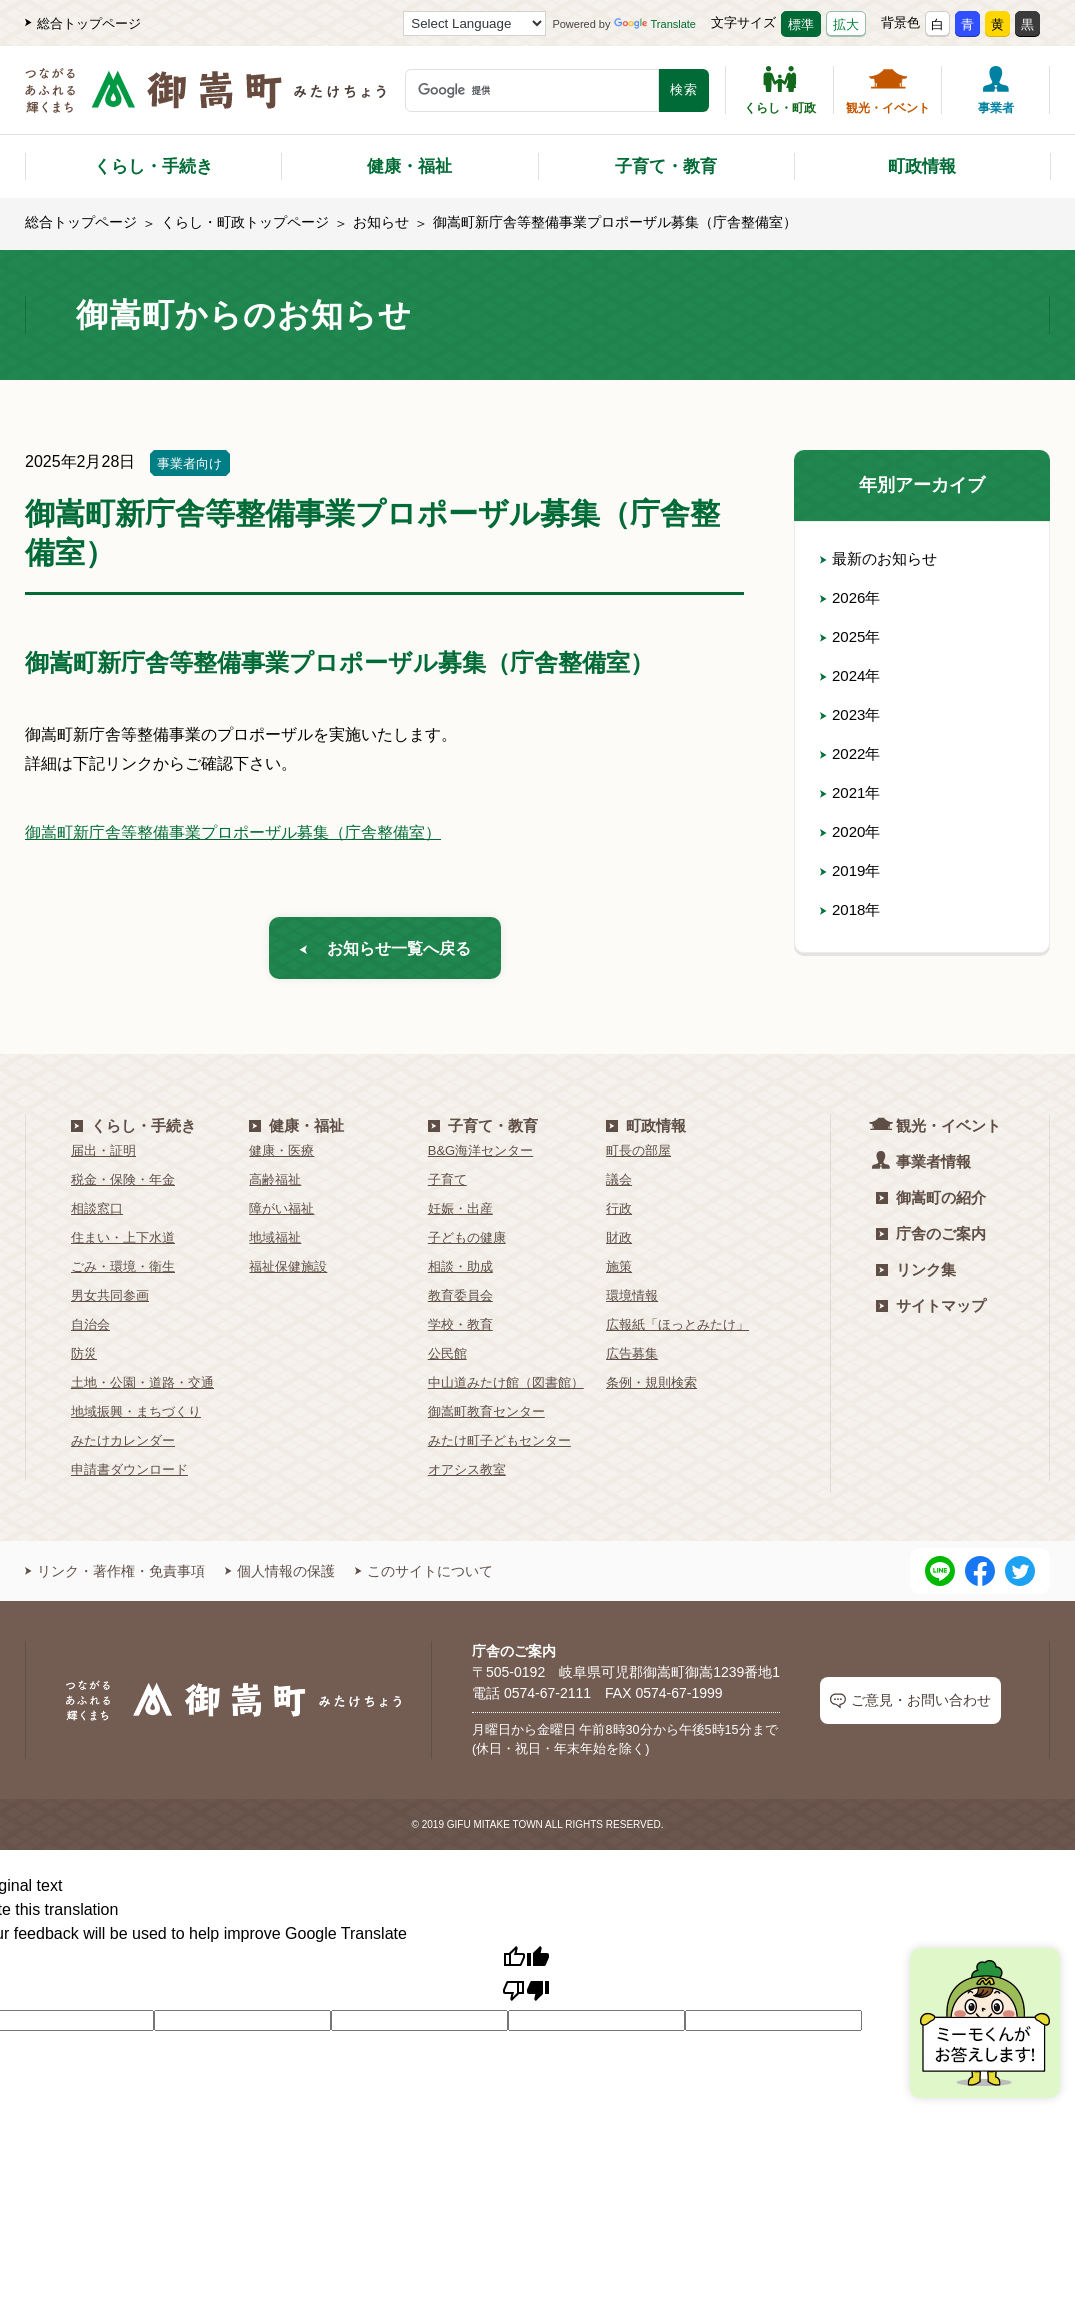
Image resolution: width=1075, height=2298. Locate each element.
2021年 (852, 792)
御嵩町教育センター (486, 1417)
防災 (84, 1359)
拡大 (846, 24)
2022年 (852, 753)
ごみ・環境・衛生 (123, 1272)
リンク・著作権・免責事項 (115, 1577)
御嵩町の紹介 (931, 1203)
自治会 (90, 1330)
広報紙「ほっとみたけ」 (677, 1330)
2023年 (852, 714)
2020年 (852, 831)
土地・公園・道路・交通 (142, 1388)
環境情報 (632, 1301)
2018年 (852, 909)
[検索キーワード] (532, 90)
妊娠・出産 (460, 1214)
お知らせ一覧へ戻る (385, 950)
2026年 (852, 597)
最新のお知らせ (882, 558)
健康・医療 (281, 1156)
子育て (447, 1185)
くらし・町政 (780, 90)
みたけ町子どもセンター (499, 1446)
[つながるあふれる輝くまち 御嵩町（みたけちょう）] (205, 100)
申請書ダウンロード (129, 1475)
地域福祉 (275, 1243)
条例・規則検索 (651, 1388)
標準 (801, 24)
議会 (619, 1185)
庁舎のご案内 (931, 1239)
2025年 (852, 636)
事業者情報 (923, 1166)
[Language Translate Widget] (474, 23)
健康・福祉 (409, 166)
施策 (619, 1272)
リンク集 (916, 1275)
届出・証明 (103, 1156)
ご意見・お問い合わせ (910, 1706)
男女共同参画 (110, 1301)
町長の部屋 (638, 1156)
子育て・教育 (666, 166)
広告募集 (632, 1359)
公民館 (447, 1359)
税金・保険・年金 (123, 1185)
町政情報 (922, 166)
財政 (619, 1243)
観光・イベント (888, 90)
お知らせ (381, 222)
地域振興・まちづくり (136, 1417)
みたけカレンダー (123, 1446)
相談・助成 (460, 1272)
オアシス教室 (467, 1475)
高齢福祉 (275, 1185)
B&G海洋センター (480, 1156)
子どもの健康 (467, 1243)
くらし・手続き (153, 166)
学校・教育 (460, 1330)
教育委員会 (460, 1301)
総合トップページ (83, 23)
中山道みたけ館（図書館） (506, 1388)
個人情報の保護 (280, 1577)
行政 (619, 1214)
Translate (655, 24)
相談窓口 (97, 1214)
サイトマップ (931, 1311)
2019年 (852, 870)
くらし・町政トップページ (245, 222)
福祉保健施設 (288, 1272)
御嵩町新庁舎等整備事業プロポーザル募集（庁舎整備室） (233, 832)
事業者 (996, 90)
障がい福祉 (281, 1214)
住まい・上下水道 (123, 1243)
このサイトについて (424, 1577)
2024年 (852, 675)
